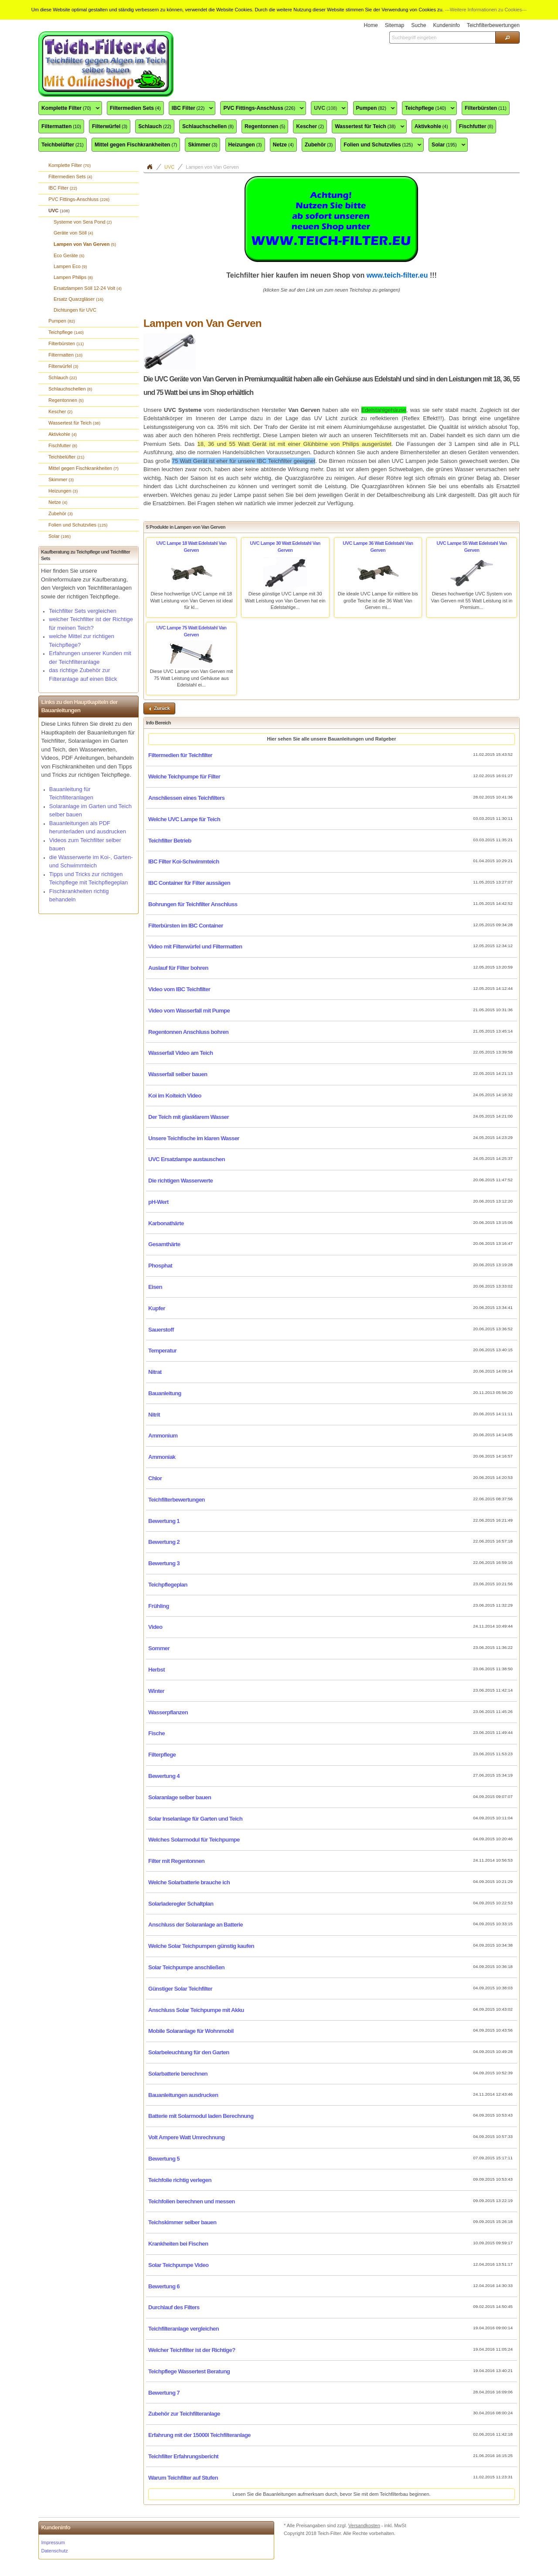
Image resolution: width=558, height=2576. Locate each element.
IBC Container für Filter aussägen (189, 883)
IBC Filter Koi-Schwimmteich (183, 861)
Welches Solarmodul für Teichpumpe (194, 1839)
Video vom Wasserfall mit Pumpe (189, 1010)
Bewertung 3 (164, 1563)
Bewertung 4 (164, 1776)
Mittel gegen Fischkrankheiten (136, 145)
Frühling (158, 1606)
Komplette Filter (69, 108)
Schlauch (154, 126)
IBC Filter (191, 108)
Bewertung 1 (164, 1521)
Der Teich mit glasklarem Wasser (188, 1117)
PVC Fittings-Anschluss (262, 108)
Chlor (155, 1478)
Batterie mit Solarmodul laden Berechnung (200, 2116)
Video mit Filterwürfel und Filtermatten (195, 946)
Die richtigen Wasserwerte (180, 1180)
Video (155, 1627)
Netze (283, 145)
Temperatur (162, 1350)
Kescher (310, 126)
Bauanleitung (164, 1393)
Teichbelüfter (62, 145)
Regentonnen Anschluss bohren (188, 1032)
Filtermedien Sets (135, 108)
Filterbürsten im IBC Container (185, 925)
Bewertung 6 (164, 2286)
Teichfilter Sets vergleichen (82, 611)
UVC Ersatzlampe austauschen (186, 1159)
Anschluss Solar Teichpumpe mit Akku (196, 2010)
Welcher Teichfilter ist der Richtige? (191, 2350)
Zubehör (319, 145)
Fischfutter (476, 126)
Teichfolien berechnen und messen (191, 2201)
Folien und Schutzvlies (381, 145)
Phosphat (160, 1265)
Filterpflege (162, 1754)
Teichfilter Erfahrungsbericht (183, 2456)
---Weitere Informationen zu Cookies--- (486, 9)
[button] (507, 37)
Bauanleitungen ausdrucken (183, 2095)
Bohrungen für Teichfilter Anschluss (192, 904)
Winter (156, 1691)
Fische (156, 1733)
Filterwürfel (109, 126)
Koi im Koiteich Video (174, 1095)
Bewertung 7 (164, 2392)
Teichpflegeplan (167, 1584)
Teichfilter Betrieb (169, 840)
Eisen (155, 1287)
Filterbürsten (486, 108)
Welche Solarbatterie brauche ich (189, 1882)
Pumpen (374, 108)
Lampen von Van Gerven (212, 167)
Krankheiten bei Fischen (178, 2243)
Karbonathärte (166, 1223)
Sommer (159, 1648)
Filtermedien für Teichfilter (180, 755)
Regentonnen (265, 126)
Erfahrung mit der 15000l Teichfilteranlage (199, 2435)
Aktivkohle (431, 126)
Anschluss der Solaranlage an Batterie (195, 1924)
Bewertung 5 (164, 2158)
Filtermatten (61, 126)
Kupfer (156, 1308)
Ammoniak (161, 1457)
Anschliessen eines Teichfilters (186, 798)
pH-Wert (158, 1202)
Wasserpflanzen (168, 1712)
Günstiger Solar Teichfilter (180, 1988)
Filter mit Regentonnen (176, 1861)
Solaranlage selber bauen (179, 1797)
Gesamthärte (164, 1244)
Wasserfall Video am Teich (180, 1053)
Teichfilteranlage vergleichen (183, 2328)
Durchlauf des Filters (173, 2307)
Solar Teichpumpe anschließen (186, 1967)
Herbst (156, 1669)
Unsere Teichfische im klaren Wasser (193, 1138)
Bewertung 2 (164, 1542)
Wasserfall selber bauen (177, 1074)
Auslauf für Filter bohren (178, 968)
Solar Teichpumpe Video (178, 2265)
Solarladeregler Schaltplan (180, 1903)
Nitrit (154, 1414)
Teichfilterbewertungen (176, 1499)
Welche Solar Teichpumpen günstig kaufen (201, 1946)
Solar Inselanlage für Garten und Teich (195, 1818)
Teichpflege (428, 108)
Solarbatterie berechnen (178, 2073)
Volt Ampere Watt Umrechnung (186, 2137)
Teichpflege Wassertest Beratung (189, 2371)
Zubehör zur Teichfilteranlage (184, 2413)
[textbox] (442, 37)
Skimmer (202, 145)
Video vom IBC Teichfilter (179, 989)
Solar (447, 145)
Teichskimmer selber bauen (182, 2222)
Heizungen (245, 145)
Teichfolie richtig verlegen (179, 2180)
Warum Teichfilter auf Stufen (183, 2477)
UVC (328, 108)
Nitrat (155, 1372)
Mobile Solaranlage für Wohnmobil (191, 2031)
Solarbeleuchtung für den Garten (188, 2052)
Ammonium (162, 1435)
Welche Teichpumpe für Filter (184, 776)
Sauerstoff (161, 1329)
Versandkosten (364, 2525)
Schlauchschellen (208, 126)
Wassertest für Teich (368, 127)
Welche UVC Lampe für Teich (184, 819)
